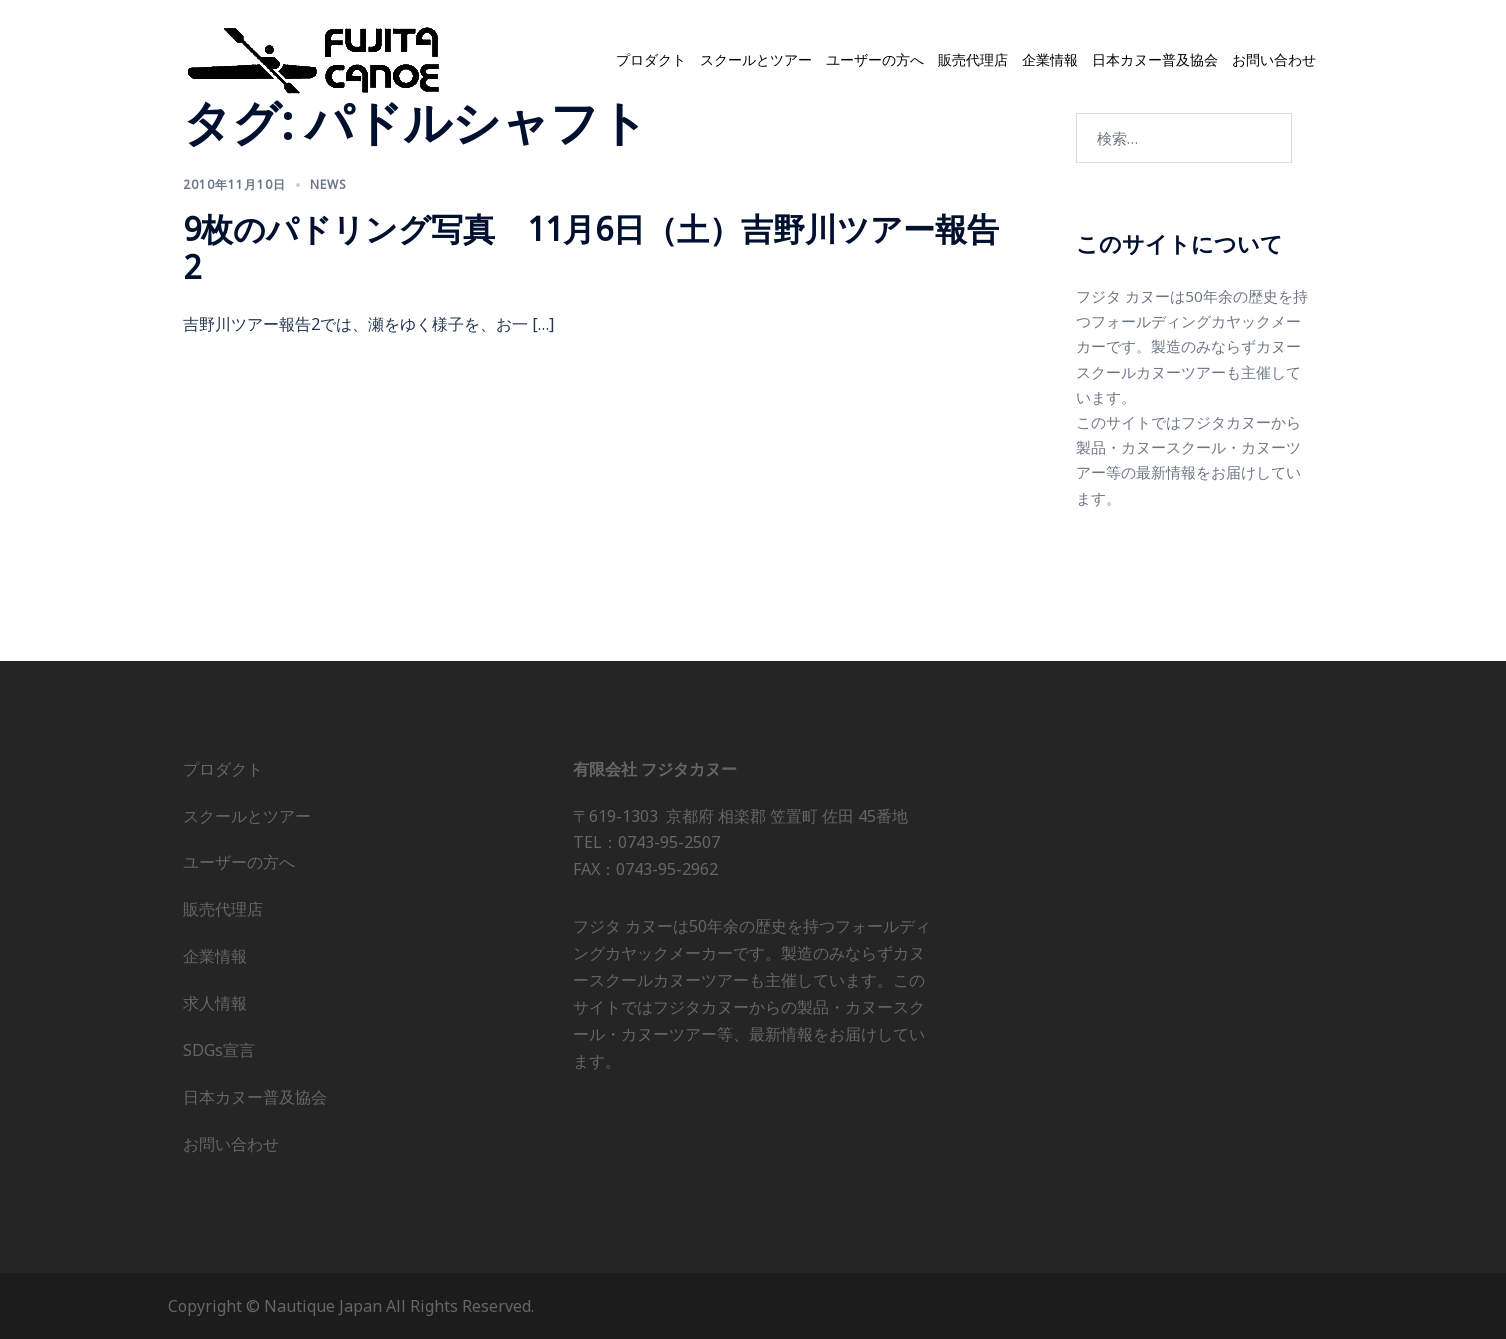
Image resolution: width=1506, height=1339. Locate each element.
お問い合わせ (1274, 60)
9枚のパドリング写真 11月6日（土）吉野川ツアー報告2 (591, 247)
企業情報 (1050, 60)
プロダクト (651, 60)
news (328, 184)
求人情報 (215, 1003)
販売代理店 (973, 60)
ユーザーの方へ (875, 60)
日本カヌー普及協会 (1155, 60)
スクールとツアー (756, 60)
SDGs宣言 (219, 1050)
